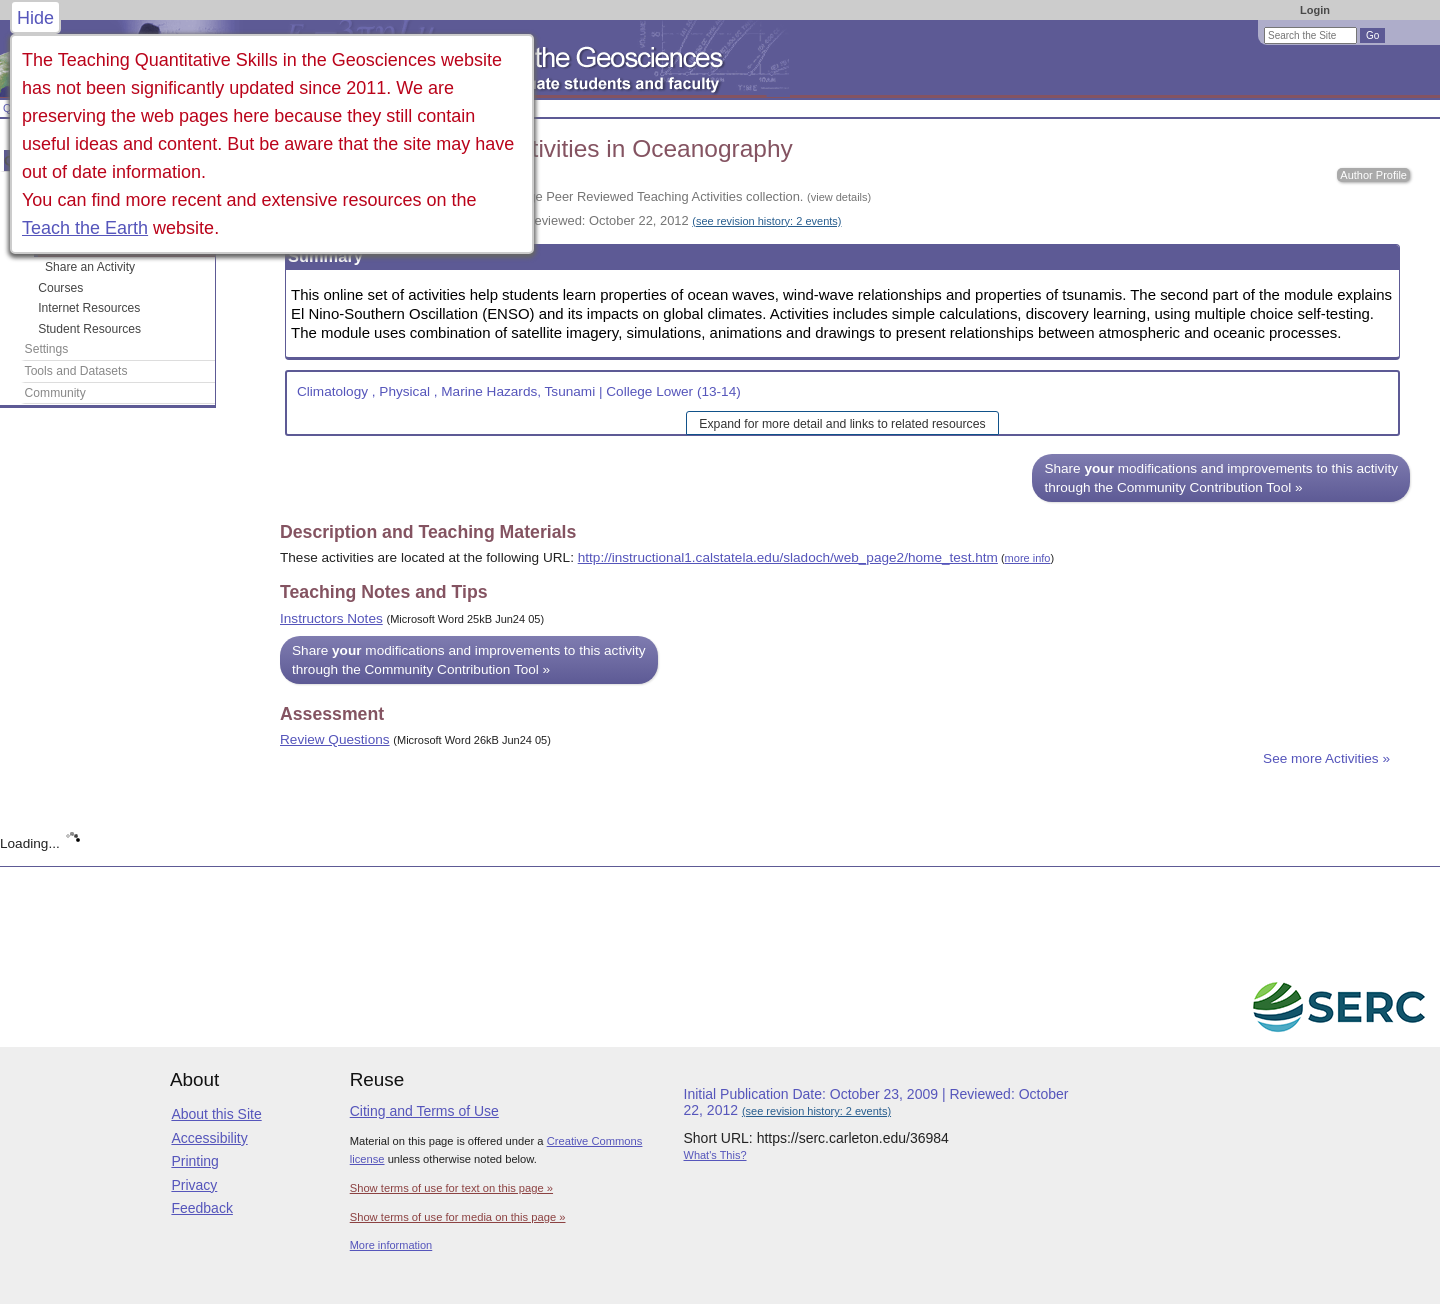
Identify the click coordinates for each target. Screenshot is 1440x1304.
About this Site (216, 1114)
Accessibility (209, 1138)
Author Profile (1373, 175)
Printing (194, 1161)
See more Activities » (1326, 758)
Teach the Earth (85, 228)
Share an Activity (90, 267)
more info (1028, 558)
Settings (47, 349)
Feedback (201, 1208)
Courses (60, 288)
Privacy (194, 1185)
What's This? (715, 1155)
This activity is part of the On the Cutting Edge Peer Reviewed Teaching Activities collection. (575, 196)
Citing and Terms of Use (424, 1111)
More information (391, 1245)
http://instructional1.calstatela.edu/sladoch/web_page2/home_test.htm (788, 557)
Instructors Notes (331, 618)
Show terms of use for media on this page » (458, 1217)
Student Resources (89, 329)
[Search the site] (1310, 35)
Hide (35, 18)
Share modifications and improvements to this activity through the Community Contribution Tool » (1221, 478)
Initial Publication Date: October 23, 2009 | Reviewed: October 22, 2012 (560, 220)
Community (55, 393)
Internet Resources (89, 308)
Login (1315, 10)
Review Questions (335, 739)
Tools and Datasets (76, 371)
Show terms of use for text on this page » (451, 1188)
